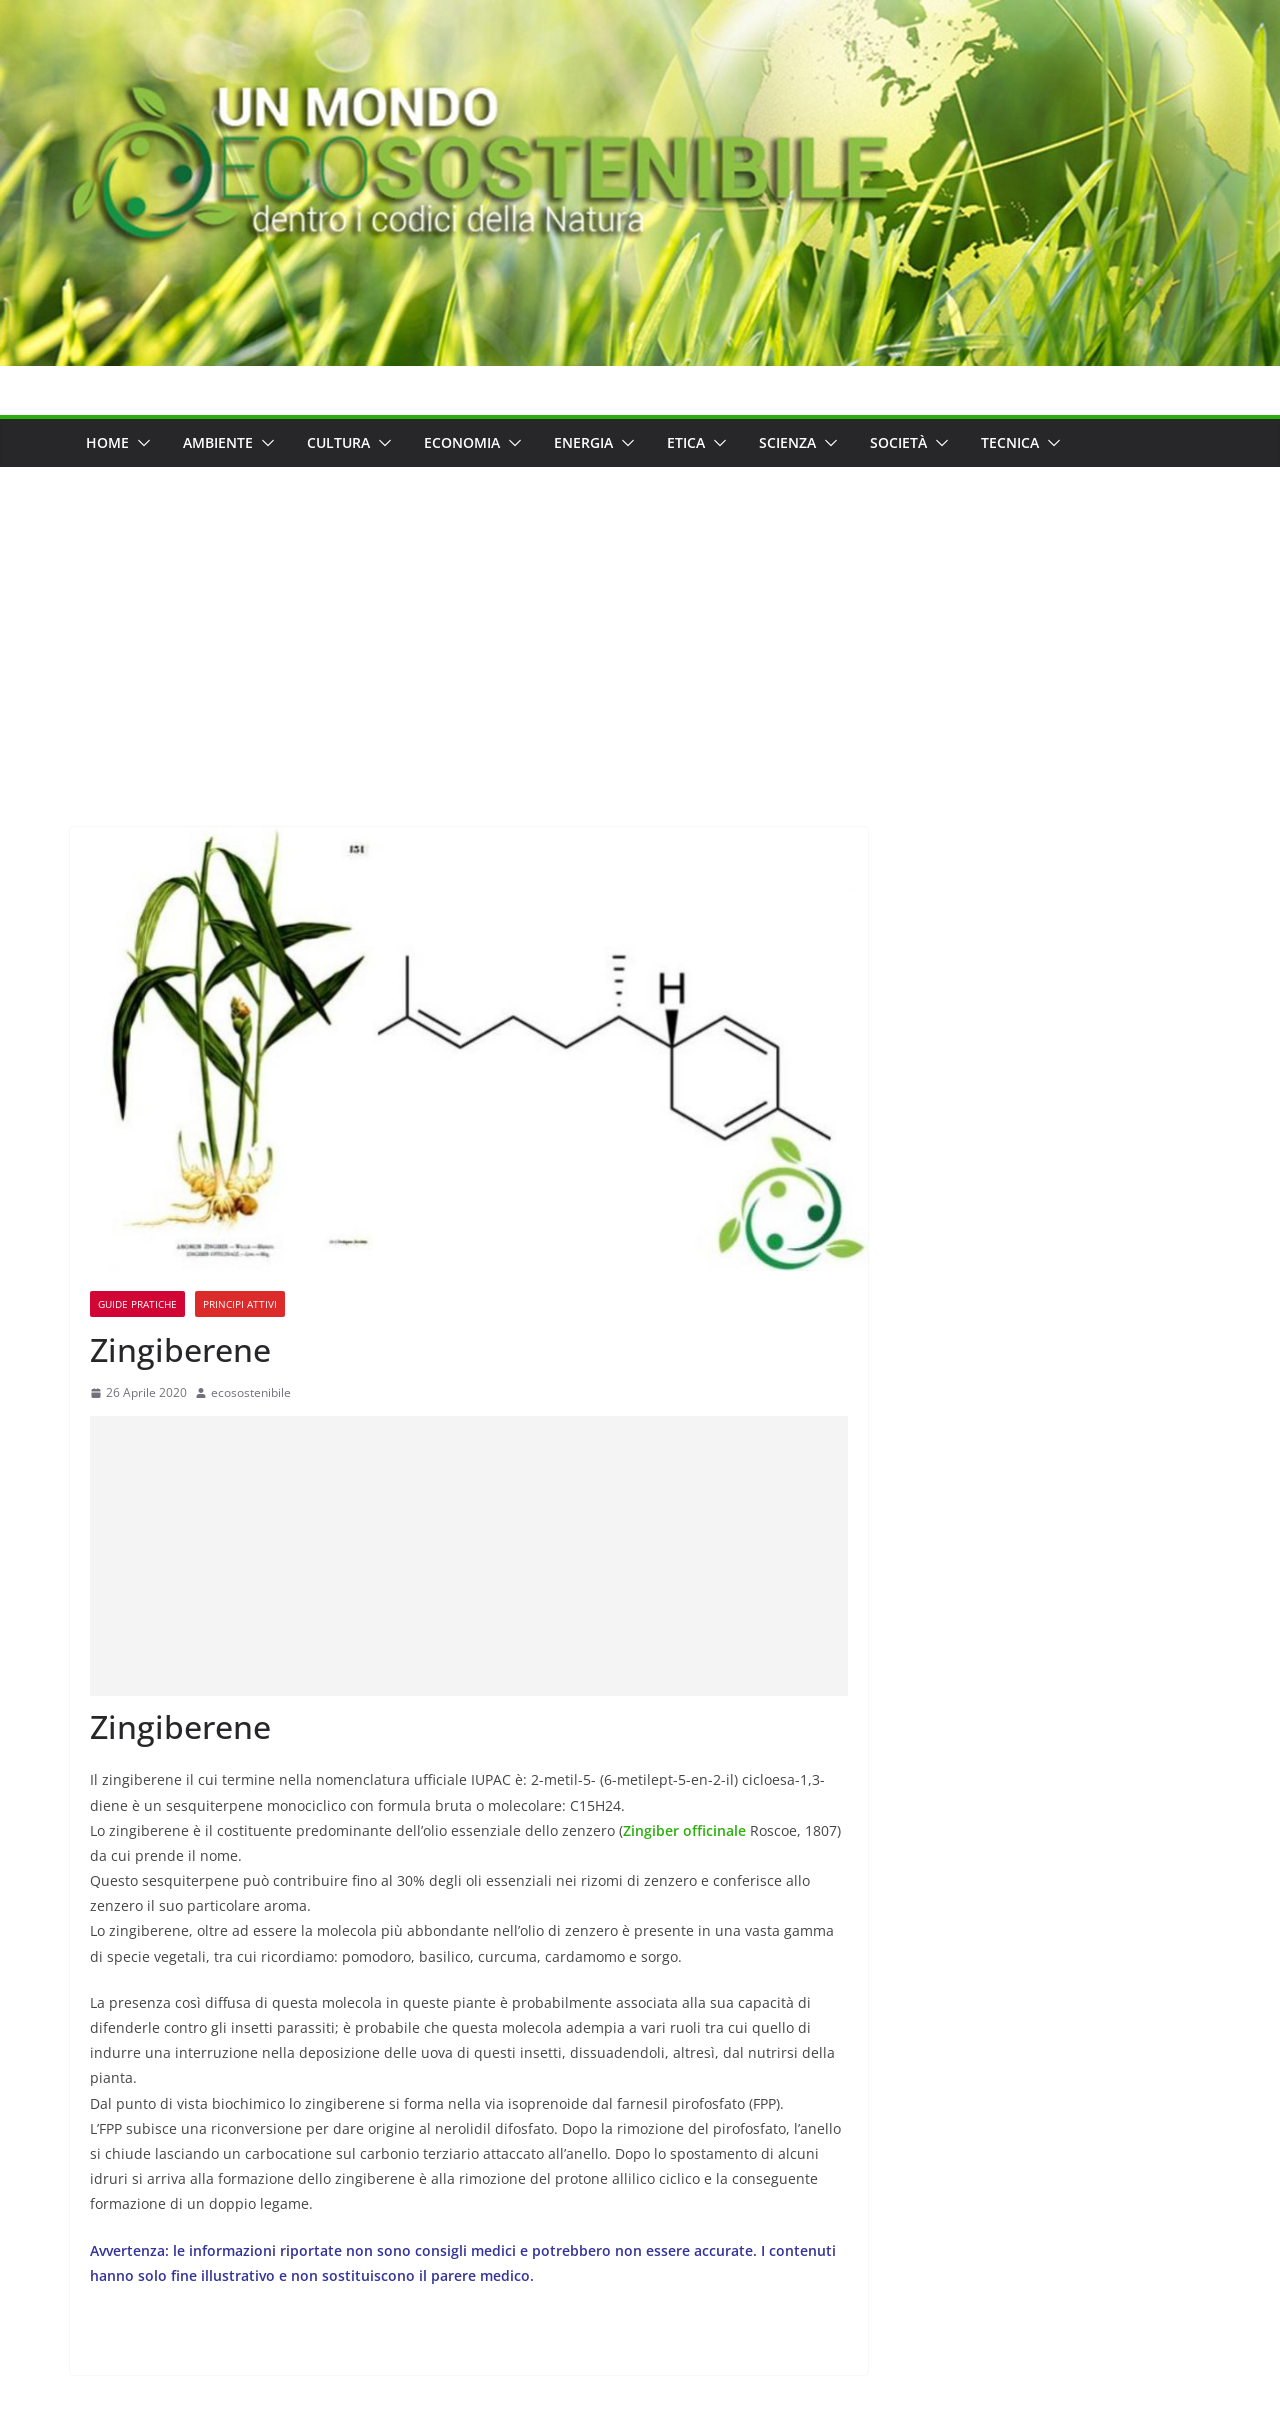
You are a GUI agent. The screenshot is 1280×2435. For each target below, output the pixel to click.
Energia (583, 442)
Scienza (787, 442)
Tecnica (1010, 442)
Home (107, 442)
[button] (140, 443)
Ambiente (218, 442)
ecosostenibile (251, 1392)
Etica (686, 442)
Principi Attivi (240, 1304)
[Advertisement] (640, 617)
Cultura (338, 442)
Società (898, 442)
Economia (462, 442)
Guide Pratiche (137, 1304)
